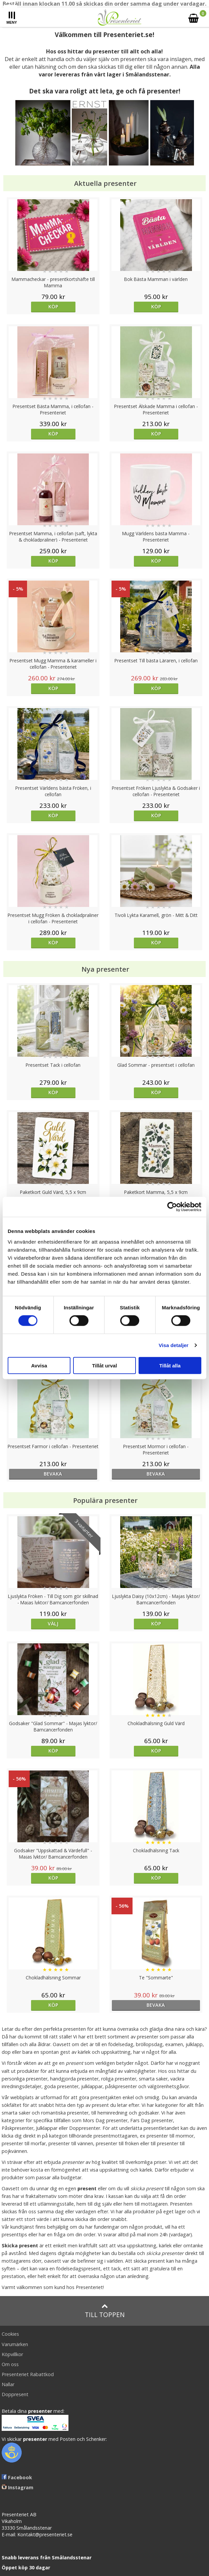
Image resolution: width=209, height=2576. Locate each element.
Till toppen (105, 2311)
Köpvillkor (12, 2354)
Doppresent (15, 2394)
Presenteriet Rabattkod (28, 2374)
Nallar (8, 2384)
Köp (53, 306)
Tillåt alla (170, 1365)
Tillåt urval (104, 1365)
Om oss (10, 2364)
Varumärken (15, 2344)
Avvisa (39, 1365)
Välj (53, 1623)
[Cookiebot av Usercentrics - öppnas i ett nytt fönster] (172, 1207)
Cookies (10, 2334)
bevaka (53, 1474)
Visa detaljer (173, 1345)
